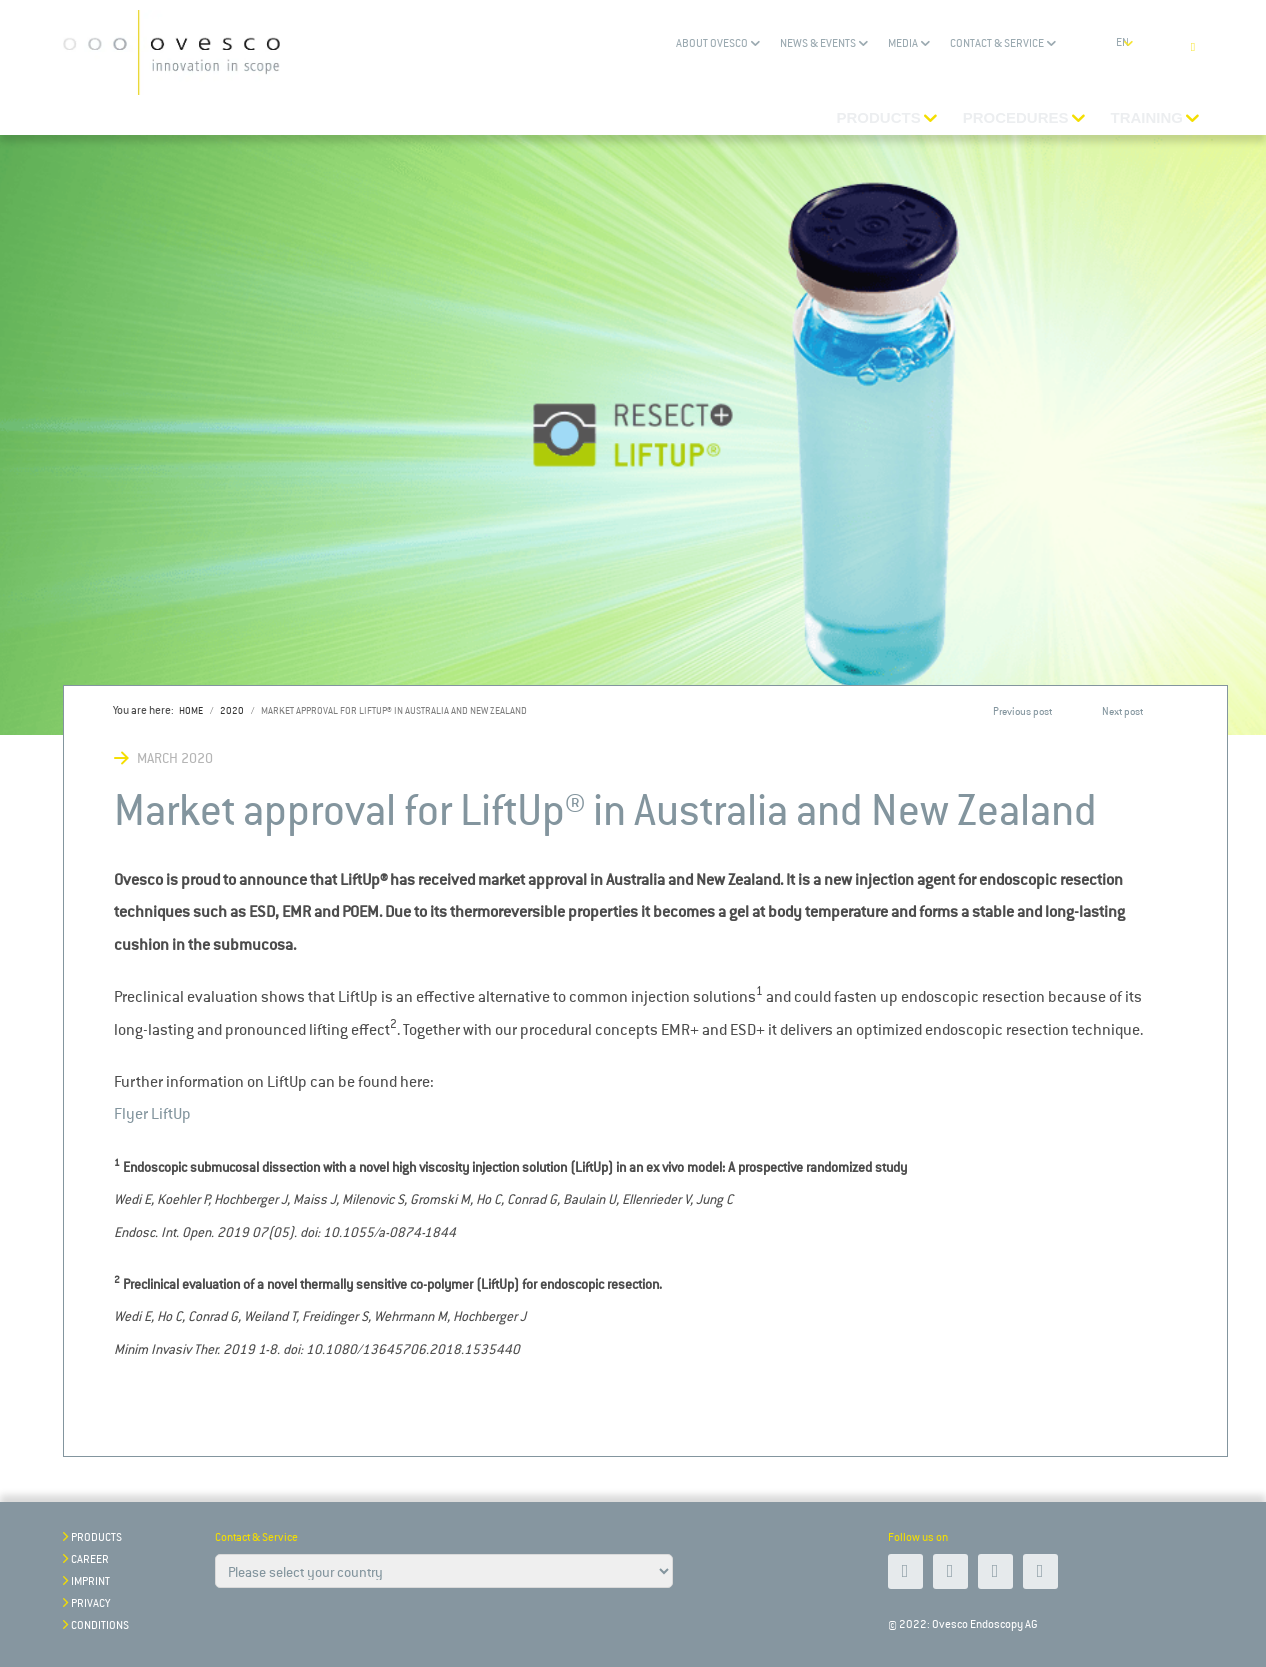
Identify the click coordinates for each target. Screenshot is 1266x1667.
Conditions (100, 1625)
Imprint (90, 1581)
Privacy (90, 1603)
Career (90, 1559)
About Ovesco (712, 43)
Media (903, 43)
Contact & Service (997, 43)
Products (96, 1537)
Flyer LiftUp (152, 1113)
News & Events (818, 43)
